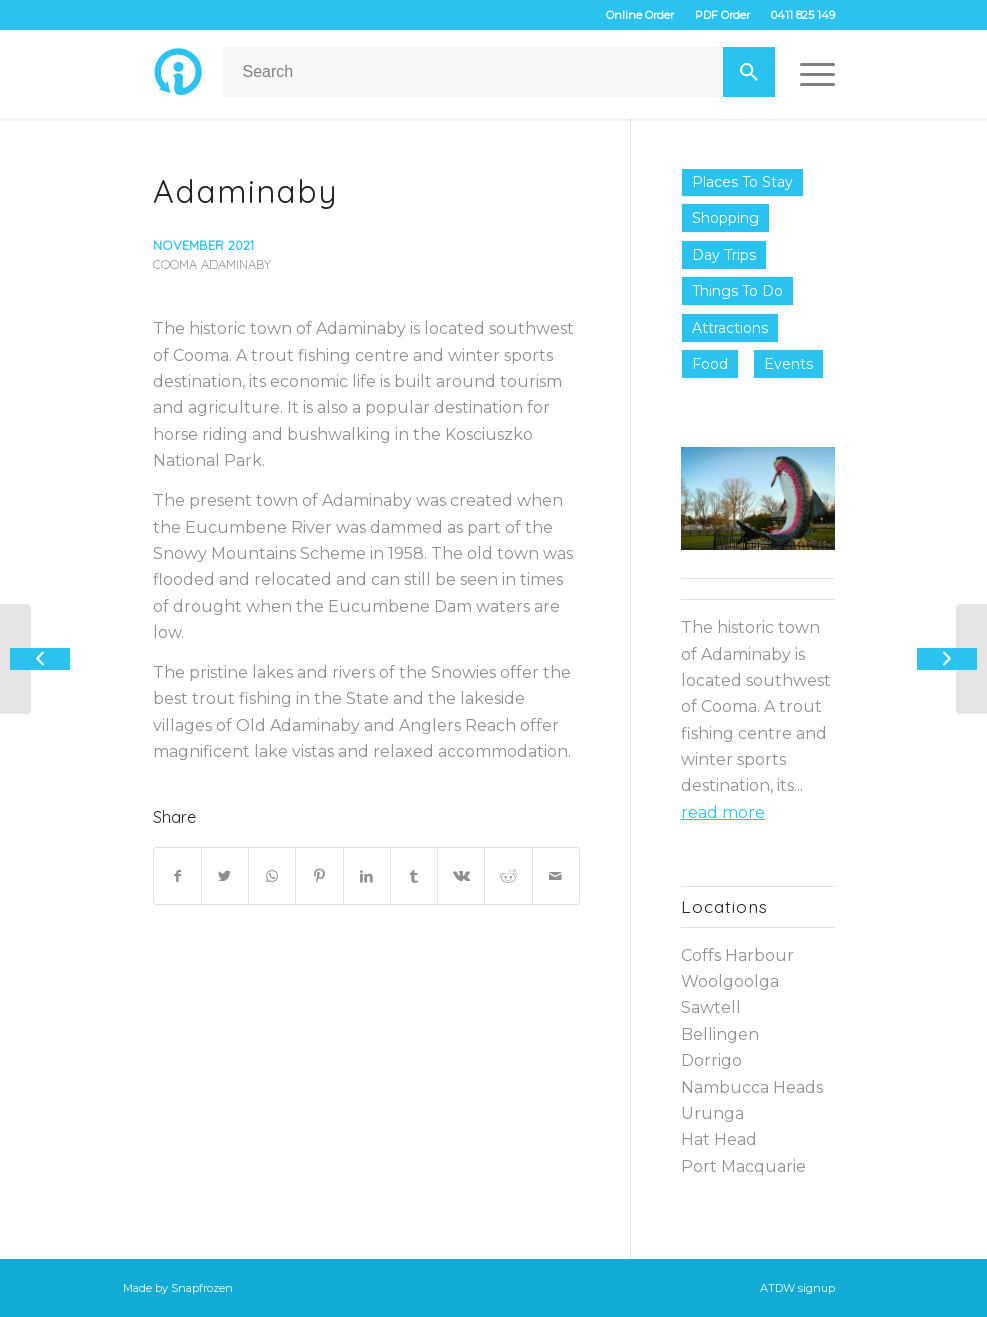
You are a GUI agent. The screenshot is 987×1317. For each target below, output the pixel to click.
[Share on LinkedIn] (367, 876)
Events (788, 364)
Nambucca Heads (752, 1087)
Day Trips (724, 255)
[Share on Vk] (461, 876)
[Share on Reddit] (508, 876)
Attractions (730, 328)
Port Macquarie (743, 1166)
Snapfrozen (202, 1288)
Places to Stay (742, 182)
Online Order (640, 15)
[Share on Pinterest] (319, 876)
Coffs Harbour (737, 955)
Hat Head (719, 1139)
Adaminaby (245, 191)
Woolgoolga (730, 981)
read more (723, 812)
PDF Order (722, 15)
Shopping (725, 218)
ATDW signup (797, 1288)
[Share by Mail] (556, 876)
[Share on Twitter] (225, 876)
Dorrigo (711, 1060)
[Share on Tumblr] (414, 876)
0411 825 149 (803, 15)
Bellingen (720, 1034)
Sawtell (711, 1007)
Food (710, 364)
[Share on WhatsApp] (272, 876)
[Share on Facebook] (177, 876)
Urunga (712, 1113)
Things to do (737, 291)
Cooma (175, 264)
